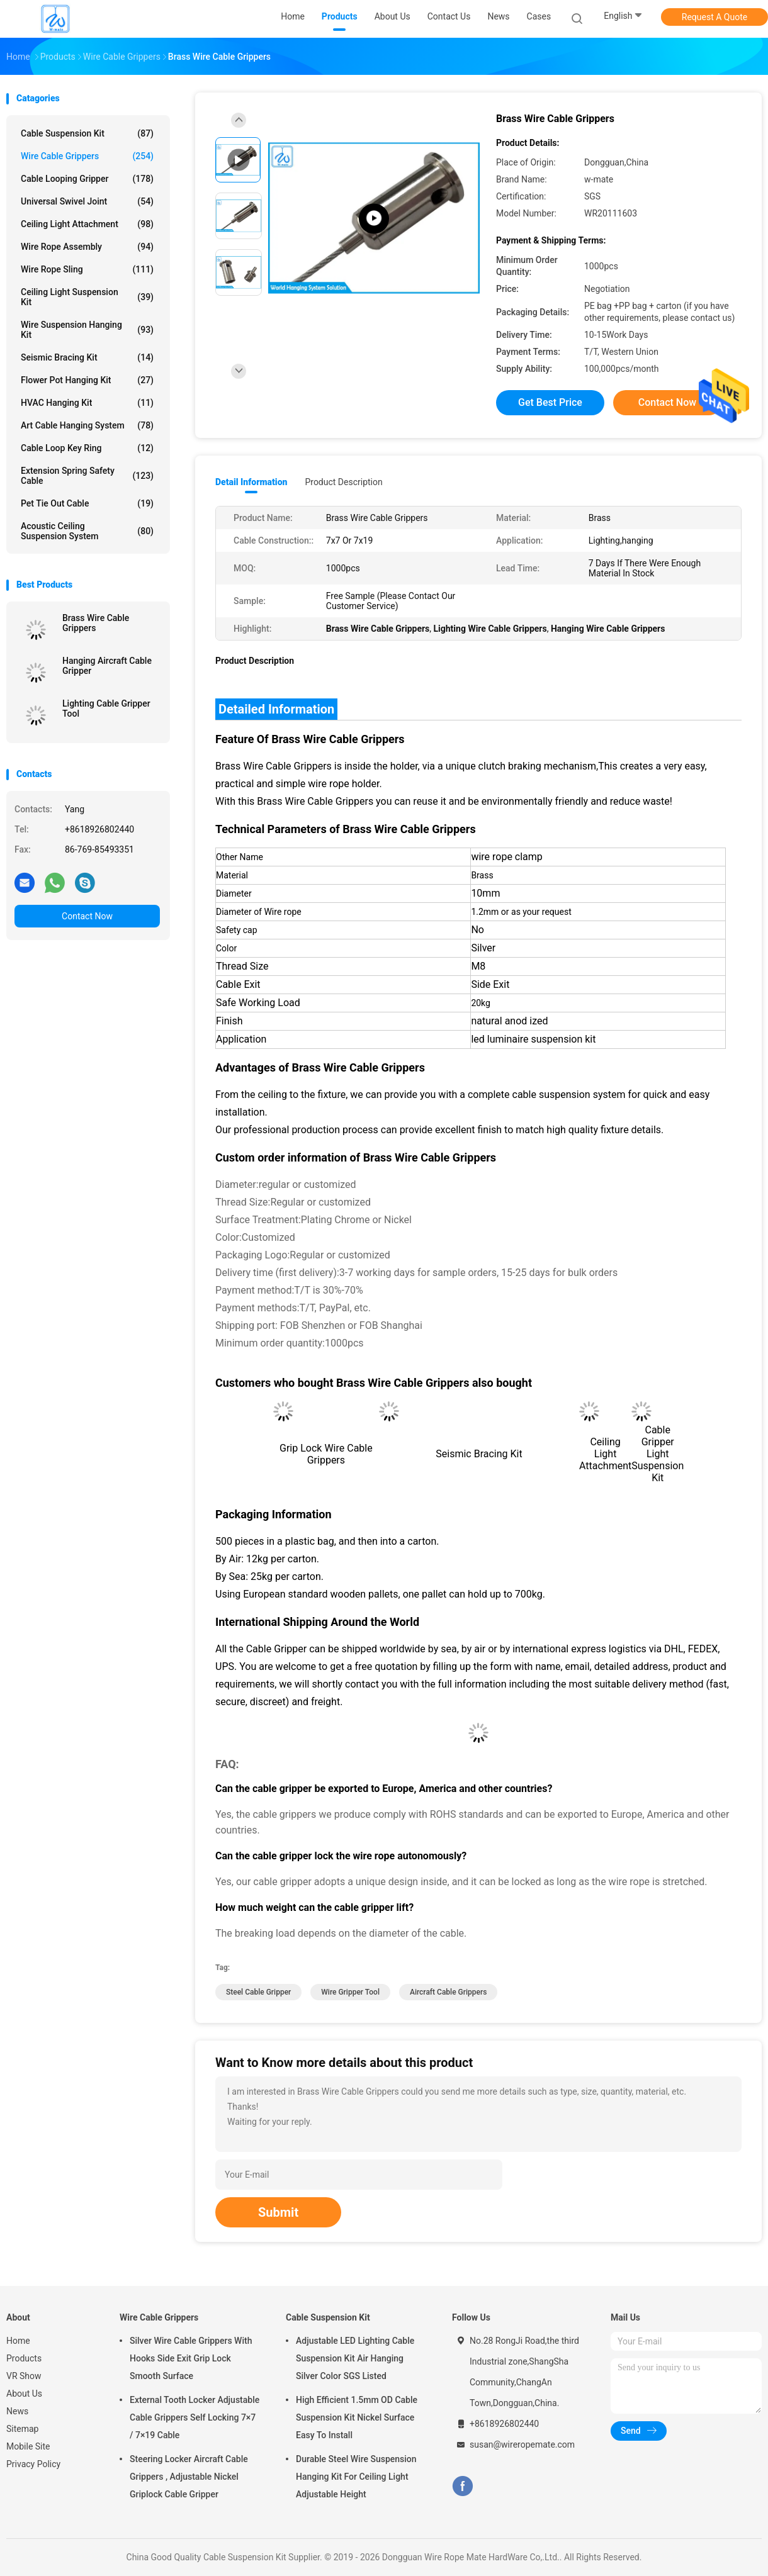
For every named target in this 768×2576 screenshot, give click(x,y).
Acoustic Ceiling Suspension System (87, 531)
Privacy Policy (33, 2464)
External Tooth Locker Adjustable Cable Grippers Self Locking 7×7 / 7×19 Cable (194, 2417)
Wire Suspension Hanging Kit (87, 330)
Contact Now (87, 916)
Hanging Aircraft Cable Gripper (107, 666)
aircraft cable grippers (448, 1992)
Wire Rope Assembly (87, 246)
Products (24, 2358)
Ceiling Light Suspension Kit (87, 297)
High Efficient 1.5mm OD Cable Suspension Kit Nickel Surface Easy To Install (356, 2417)
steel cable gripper (258, 1992)
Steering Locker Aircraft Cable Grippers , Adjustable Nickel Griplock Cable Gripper (189, 2476)
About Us (24, 2393)
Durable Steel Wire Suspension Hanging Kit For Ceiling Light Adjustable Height (356, 2476)
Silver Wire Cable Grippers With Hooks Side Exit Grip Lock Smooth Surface (191, 2358)
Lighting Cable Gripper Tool (106, 708)
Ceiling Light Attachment (87, 224)
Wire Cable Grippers (87, 156)
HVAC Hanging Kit (87, 402)
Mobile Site (28, 2446)
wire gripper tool (350, 1992)
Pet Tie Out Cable (87, 503)
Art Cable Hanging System (87, 425)
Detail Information (251, 482)
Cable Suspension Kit (87, 133)
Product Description (343, 482)
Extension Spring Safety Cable (87, 476)
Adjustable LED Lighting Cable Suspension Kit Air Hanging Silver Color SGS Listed (355, 2358)
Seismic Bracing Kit (87, 357)
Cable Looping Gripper (87, 178)
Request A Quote (714, 17)
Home (18, 2341)
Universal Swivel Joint (87, 201)
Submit (278, 2212)
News (17, 2411)
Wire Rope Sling (87, 269)
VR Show (24, 2376)
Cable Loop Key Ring (87, 448)
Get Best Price (550, 402)
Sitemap (22, 2429)
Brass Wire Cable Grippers (95, 623)
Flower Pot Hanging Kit (87, 380)
